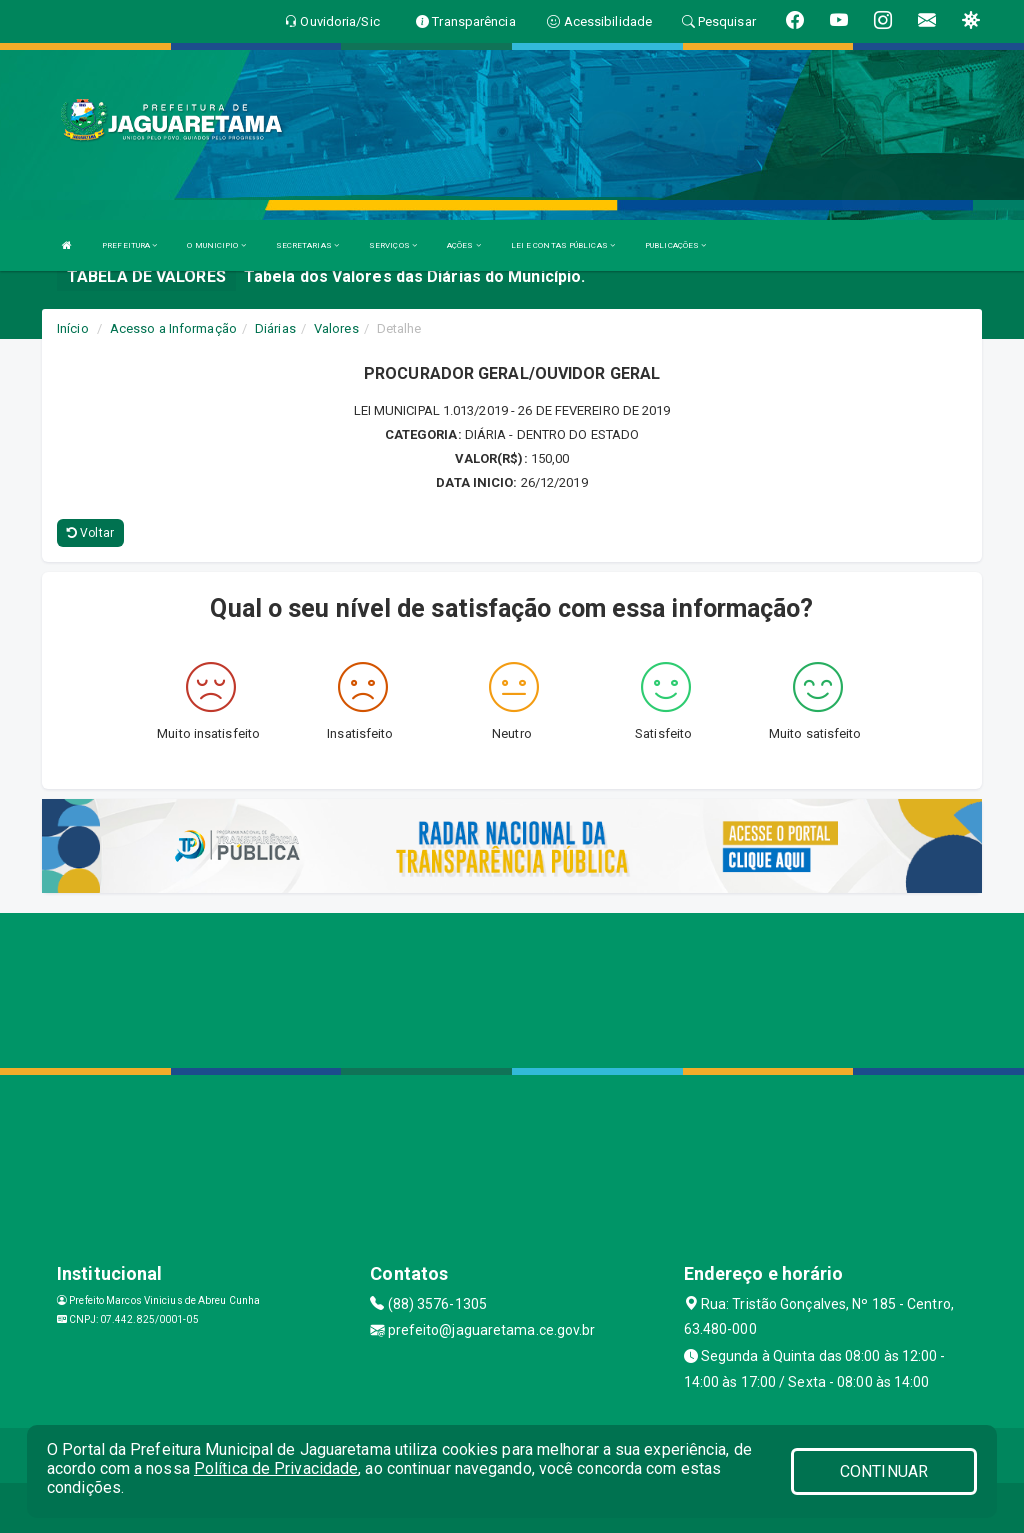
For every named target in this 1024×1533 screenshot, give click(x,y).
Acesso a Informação (173, 328)
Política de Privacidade (276, 1468)
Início (73, 328)
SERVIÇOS (393, 245)
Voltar (90, 533)
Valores (336, 328)
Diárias (275, 328)
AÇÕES (464, 245)
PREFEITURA (129, 245)
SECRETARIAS (307, 245)
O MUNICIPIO (216, 245)
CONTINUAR (884, 1471)
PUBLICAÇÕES (675, 245)
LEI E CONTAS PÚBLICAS (563, 245)
